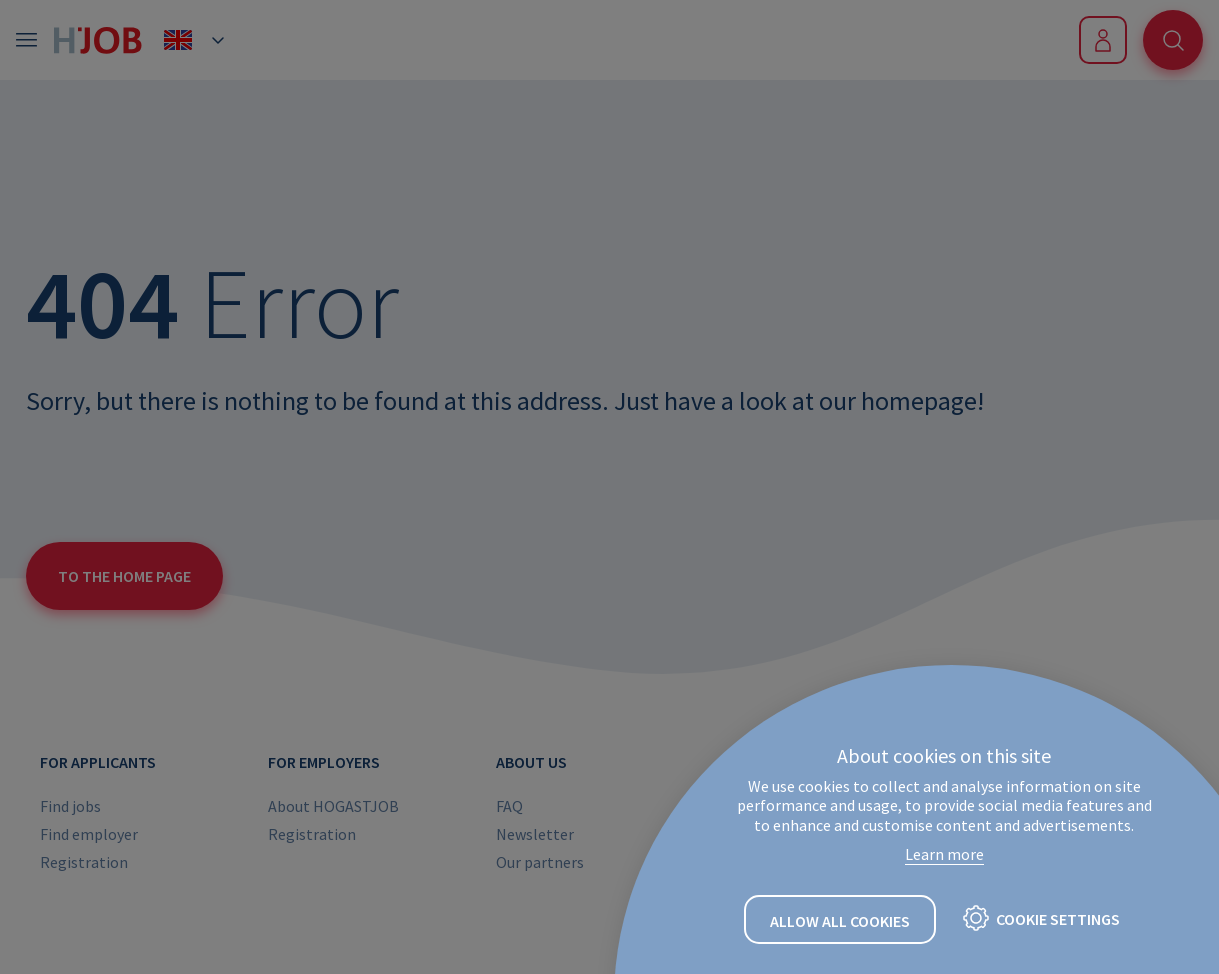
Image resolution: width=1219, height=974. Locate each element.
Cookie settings (1058, 919)
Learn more (944, 854)
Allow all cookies (840, 921)
